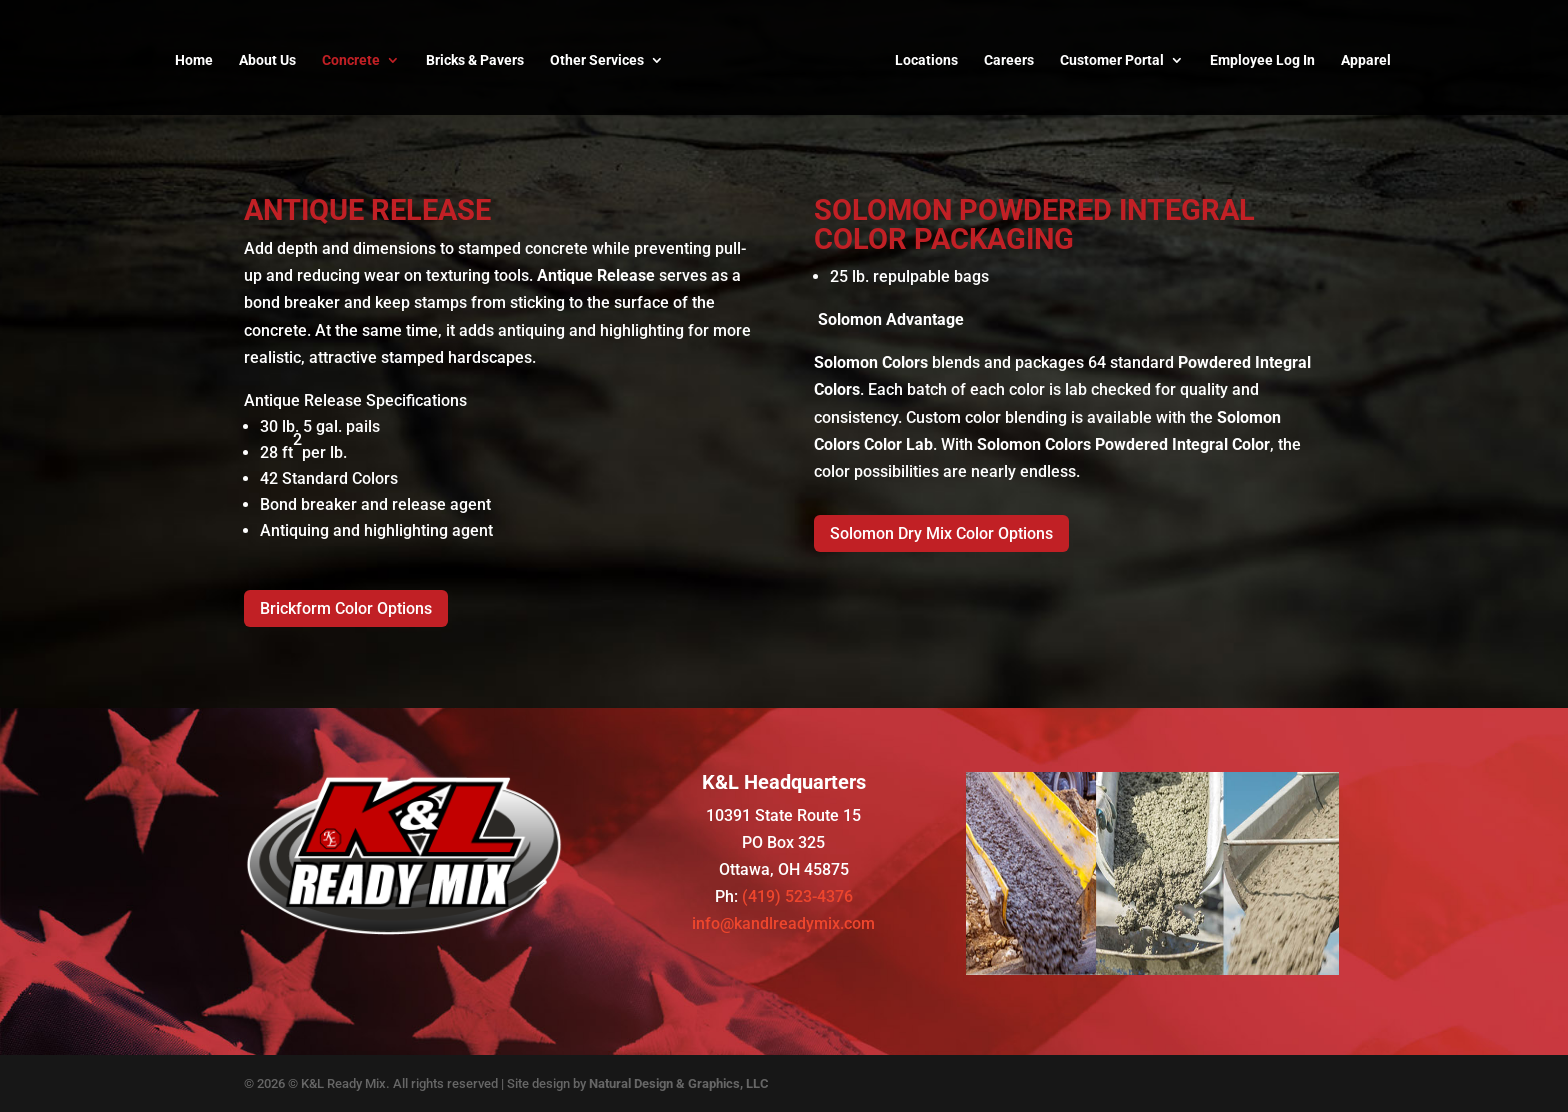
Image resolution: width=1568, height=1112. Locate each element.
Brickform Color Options (346, 608)
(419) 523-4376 (797, 896)
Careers (1009, 60)
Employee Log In (1262, 60)
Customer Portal (1112, 60)
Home (194, 60)
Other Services (597, 60)
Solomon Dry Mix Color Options (941, 533)
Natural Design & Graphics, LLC (679, 1083)
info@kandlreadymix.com (783, 923)
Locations (926, 60)
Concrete (351, 60)
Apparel (1366, 60)
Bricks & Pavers (475, 60)
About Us (267, 60)
